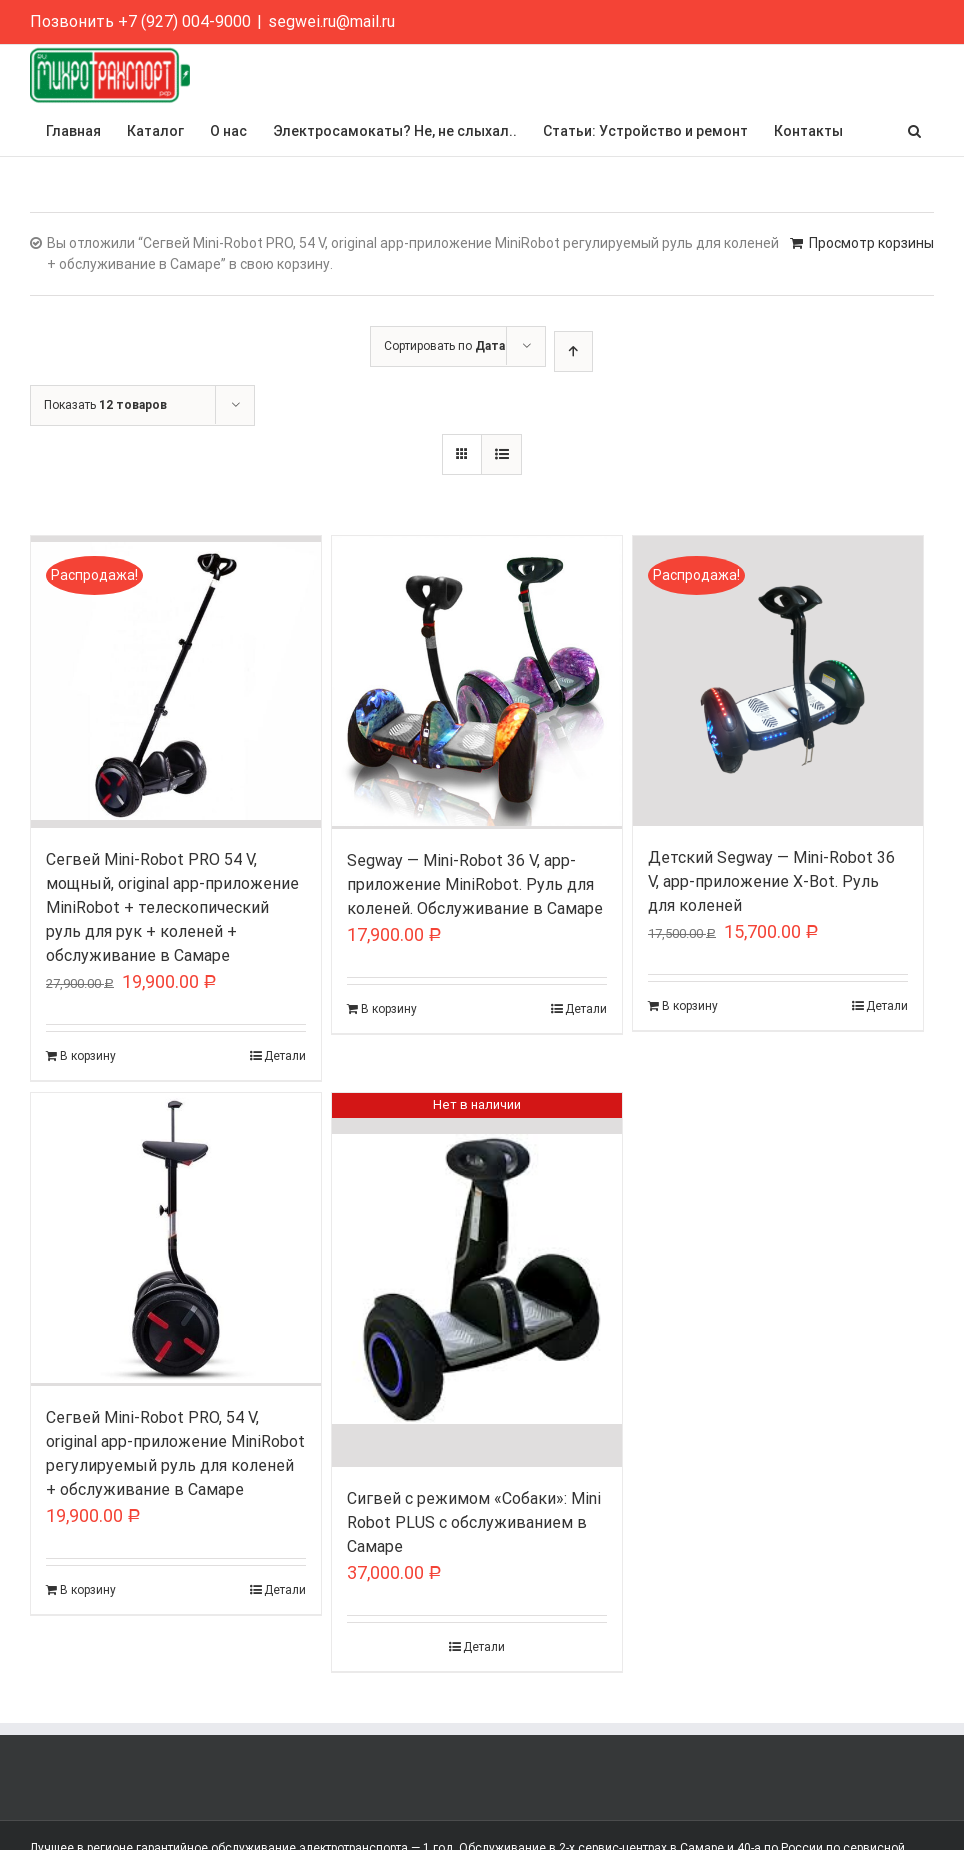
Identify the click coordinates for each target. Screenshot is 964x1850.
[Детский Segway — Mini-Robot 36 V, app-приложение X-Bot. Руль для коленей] (778, 681)
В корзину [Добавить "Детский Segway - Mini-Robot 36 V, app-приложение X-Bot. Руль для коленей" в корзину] (690, 1006)
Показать (105, 405)
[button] (914, 131)
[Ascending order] (573, 351)
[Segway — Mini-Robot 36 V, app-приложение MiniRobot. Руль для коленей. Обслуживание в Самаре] (477, 682)
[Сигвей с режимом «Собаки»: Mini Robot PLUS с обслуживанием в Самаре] (477, 1280)
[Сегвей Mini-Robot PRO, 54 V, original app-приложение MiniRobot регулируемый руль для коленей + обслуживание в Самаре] (176, 1239)
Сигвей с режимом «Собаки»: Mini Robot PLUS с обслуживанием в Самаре (474, 1522)
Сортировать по (444, 346)
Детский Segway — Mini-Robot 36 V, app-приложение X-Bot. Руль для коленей (771, 881)
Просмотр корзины (871, 243)
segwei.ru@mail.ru (331, 21)
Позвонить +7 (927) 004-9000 (140, 21)
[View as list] (501, 454)
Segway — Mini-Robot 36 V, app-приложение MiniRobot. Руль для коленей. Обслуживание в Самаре (475, 884)
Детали (285, 1056)
